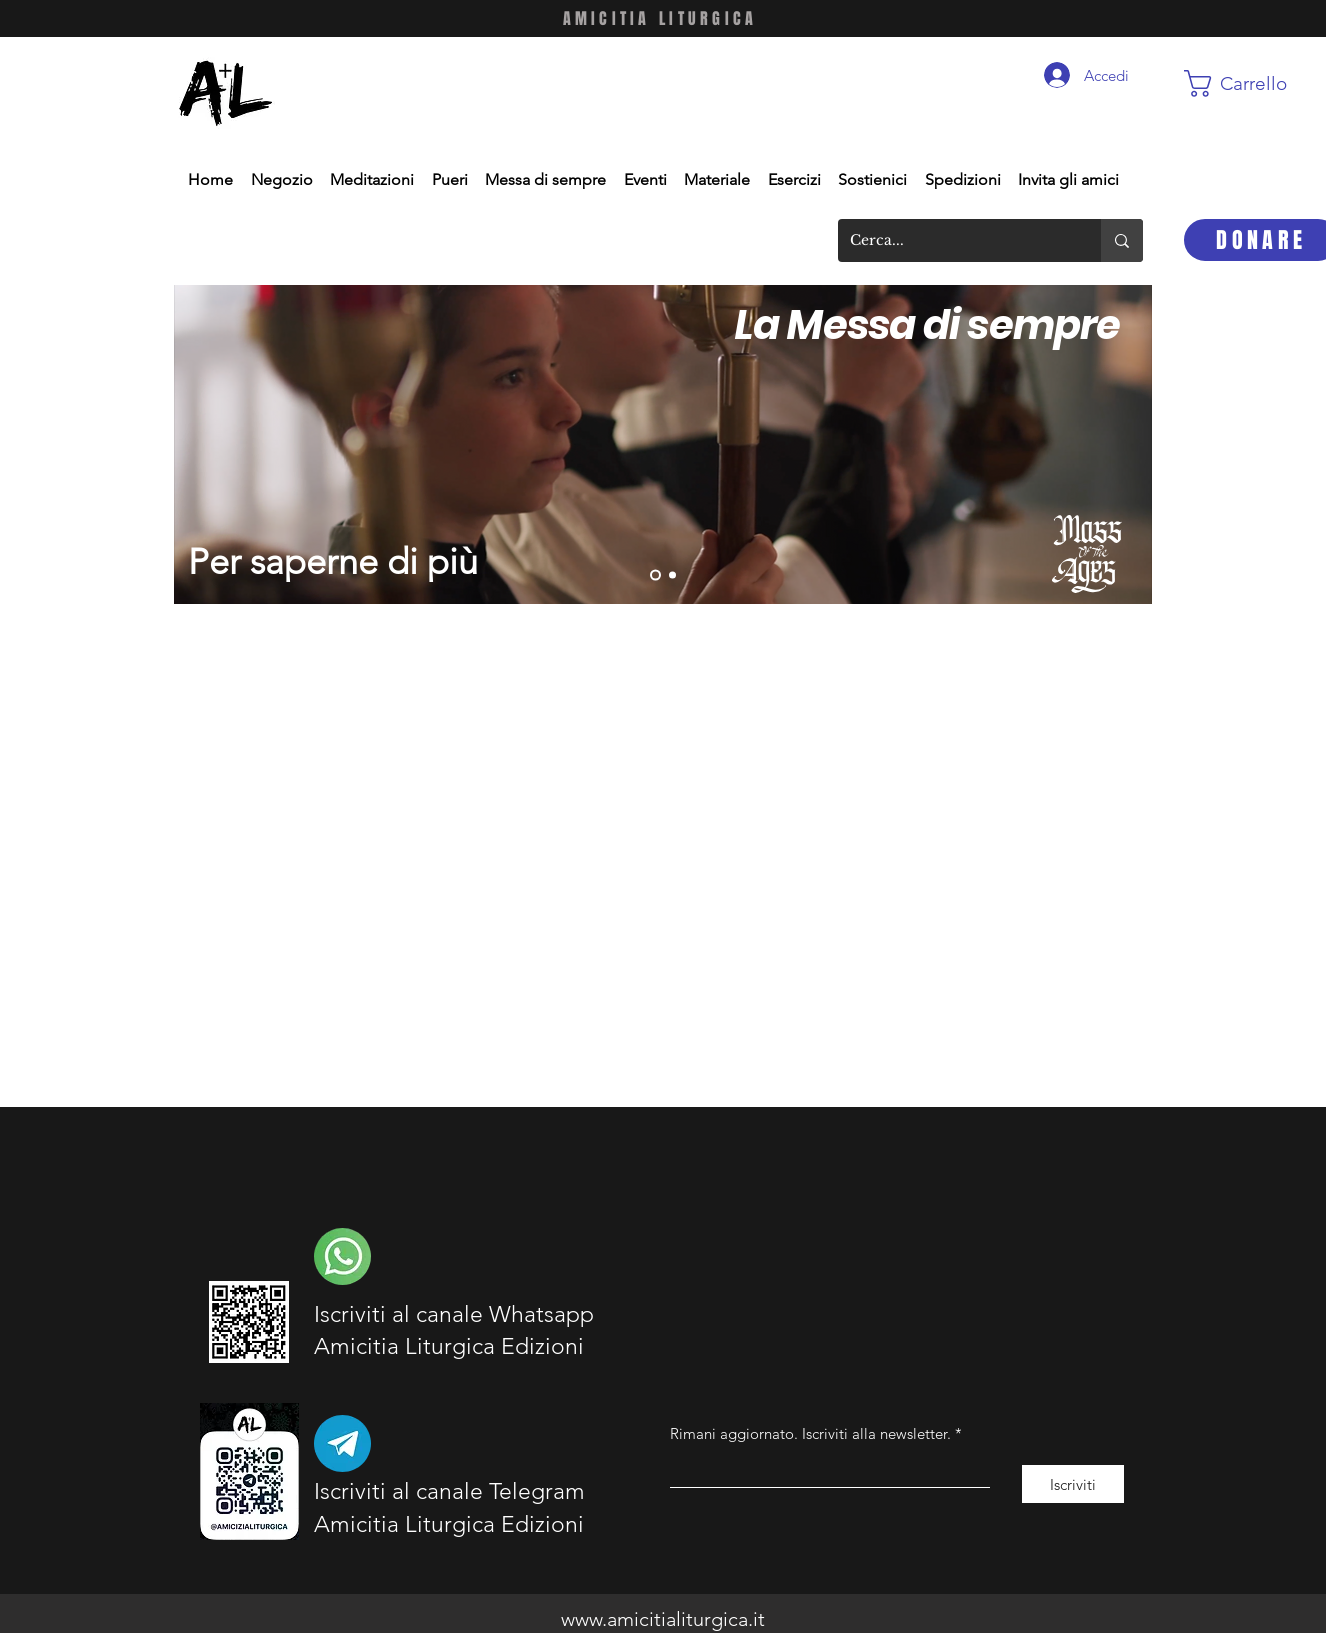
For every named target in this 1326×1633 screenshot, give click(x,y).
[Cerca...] (954, 240)
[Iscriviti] (1073, 1484)
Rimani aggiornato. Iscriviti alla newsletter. (810, 1433)
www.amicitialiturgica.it (663, 1619)
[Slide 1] (672, 575)
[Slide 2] (655, 575)
